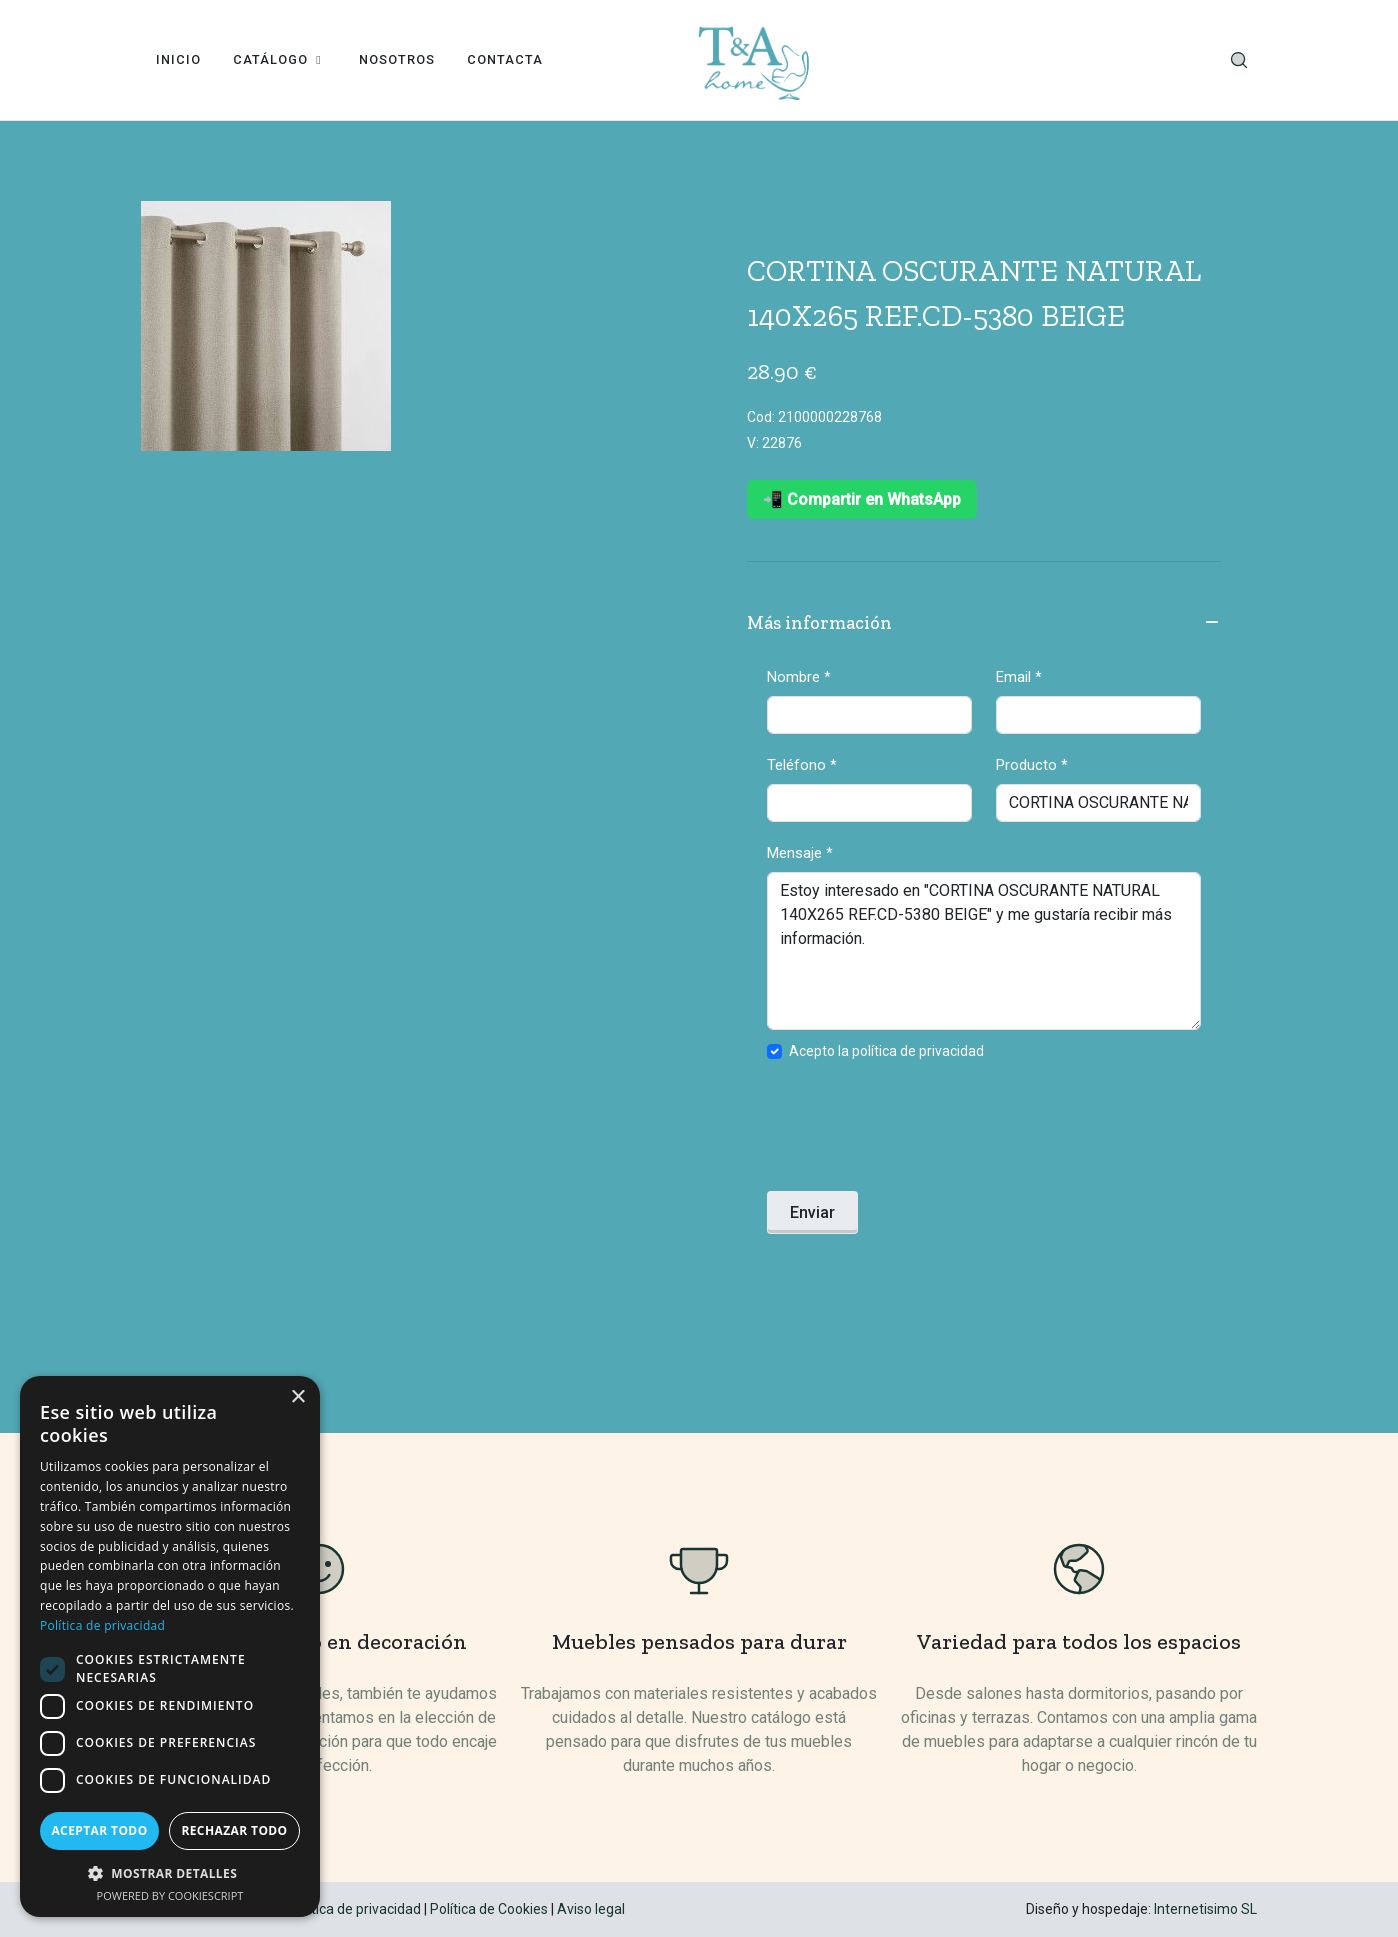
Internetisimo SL (1205, 1909)
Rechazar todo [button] (234, 1830)
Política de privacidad (354, 1909)
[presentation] (919, 1132)
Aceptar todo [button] (99, 1830)
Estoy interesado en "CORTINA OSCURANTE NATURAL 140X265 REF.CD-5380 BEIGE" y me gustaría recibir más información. (984, 951)
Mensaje (800, 853)
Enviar (812, 1212)
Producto (1032, 765)
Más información (984, 624)
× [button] (297, 1397)
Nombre (799, 677)
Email (1019, 677)
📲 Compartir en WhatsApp (862, 499)
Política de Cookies (489, 1909)
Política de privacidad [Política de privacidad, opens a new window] (102, 1625)
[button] (170, 1873)
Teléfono (802, 765)
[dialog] (170, 1646)
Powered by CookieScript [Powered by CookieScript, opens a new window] (170, 1895)
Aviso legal (591, 1909)
